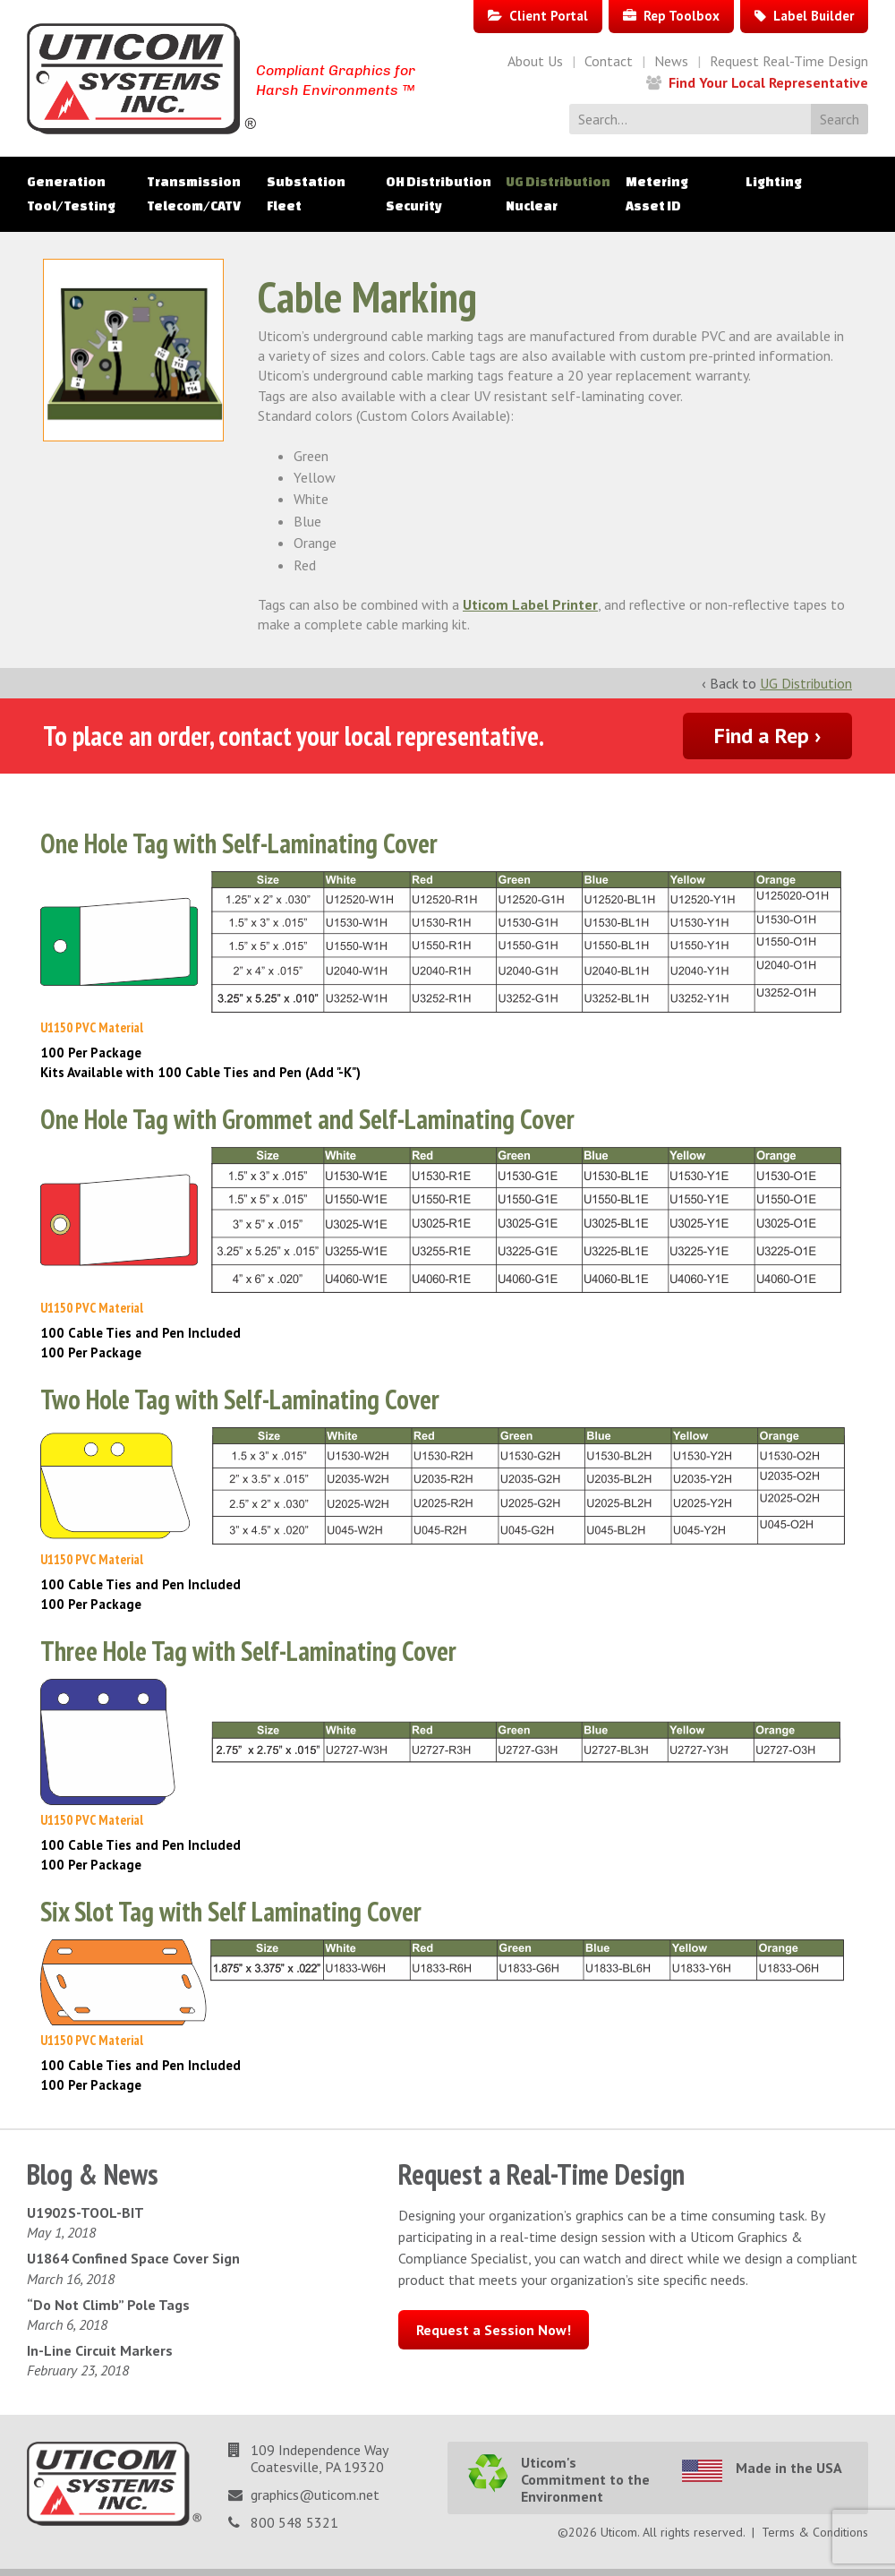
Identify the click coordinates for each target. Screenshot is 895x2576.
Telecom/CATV (194, 206)
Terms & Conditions (815, 2532)
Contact (608, 61)
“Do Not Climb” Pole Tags (108, 2305)
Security (414, 206)
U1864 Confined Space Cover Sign (133, 2258)
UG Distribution (558, 182)
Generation (66, 182)
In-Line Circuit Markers (100, 2350)
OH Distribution (438, 182)
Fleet (284, 206)
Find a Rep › (767, 735)
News (671, 61)
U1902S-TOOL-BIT (85, 2212)
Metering (657, 182)
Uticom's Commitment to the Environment (585, 2479)
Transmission (194, 182)
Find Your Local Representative (768, 82)
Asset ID (653, 206)
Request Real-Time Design (789, 61)
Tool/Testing (71, 206)
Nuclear (532, 206)
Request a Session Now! (493, 2330)
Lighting (774, 182)
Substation (306, 182)
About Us (535, 61)
